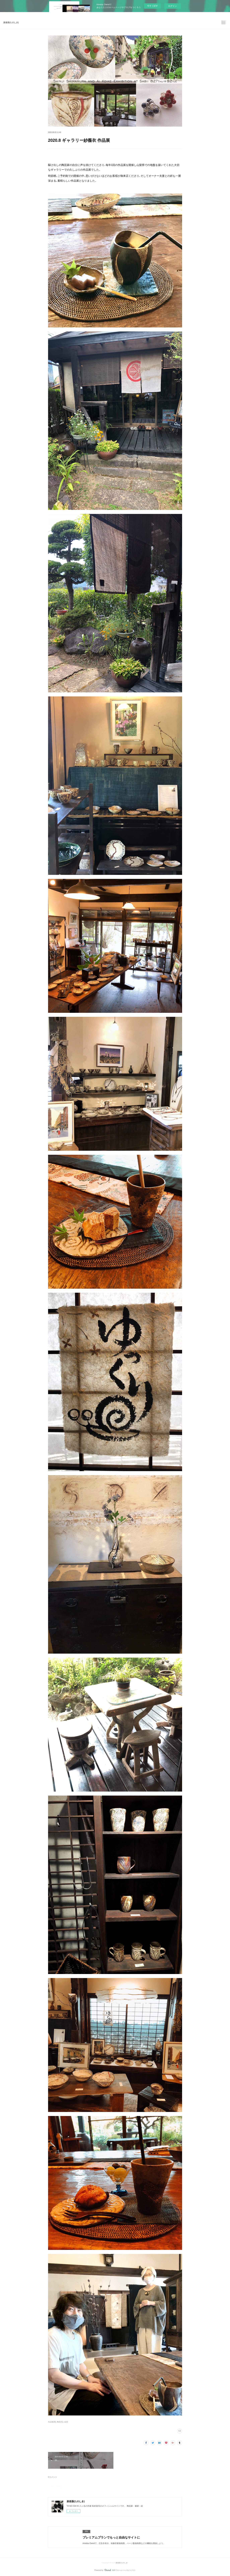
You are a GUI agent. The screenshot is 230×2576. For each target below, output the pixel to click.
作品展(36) (52, 2422)
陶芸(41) (60, 2422)
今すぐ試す (152, 6)
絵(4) (66, 2422)
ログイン (172, 6)
